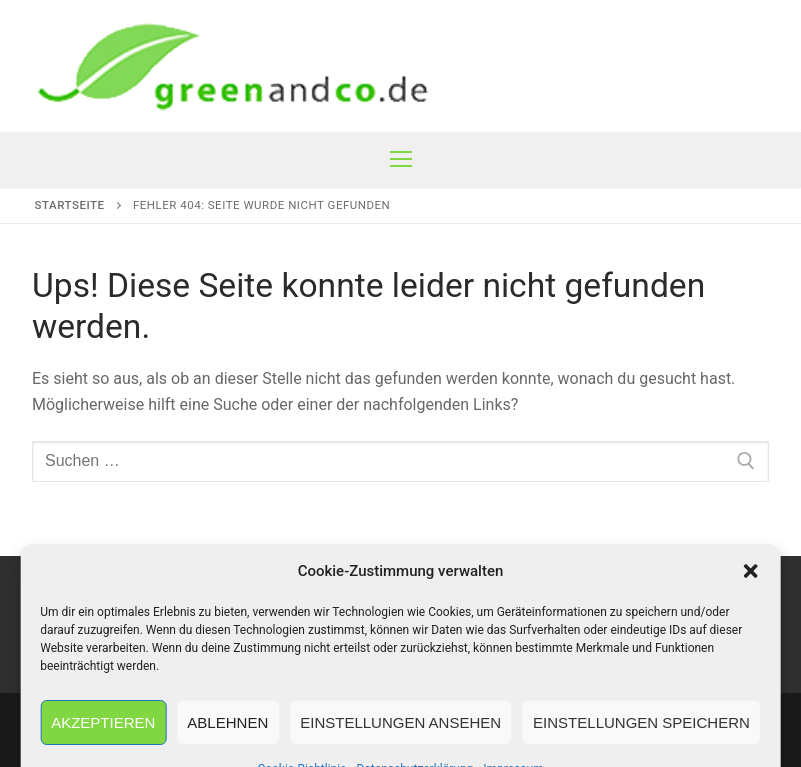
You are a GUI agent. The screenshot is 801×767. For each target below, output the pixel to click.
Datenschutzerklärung (525, 609)
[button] (751, 729)
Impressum (102, 609)
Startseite (70, 205)
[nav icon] (401, 160)
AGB (269, 609)
